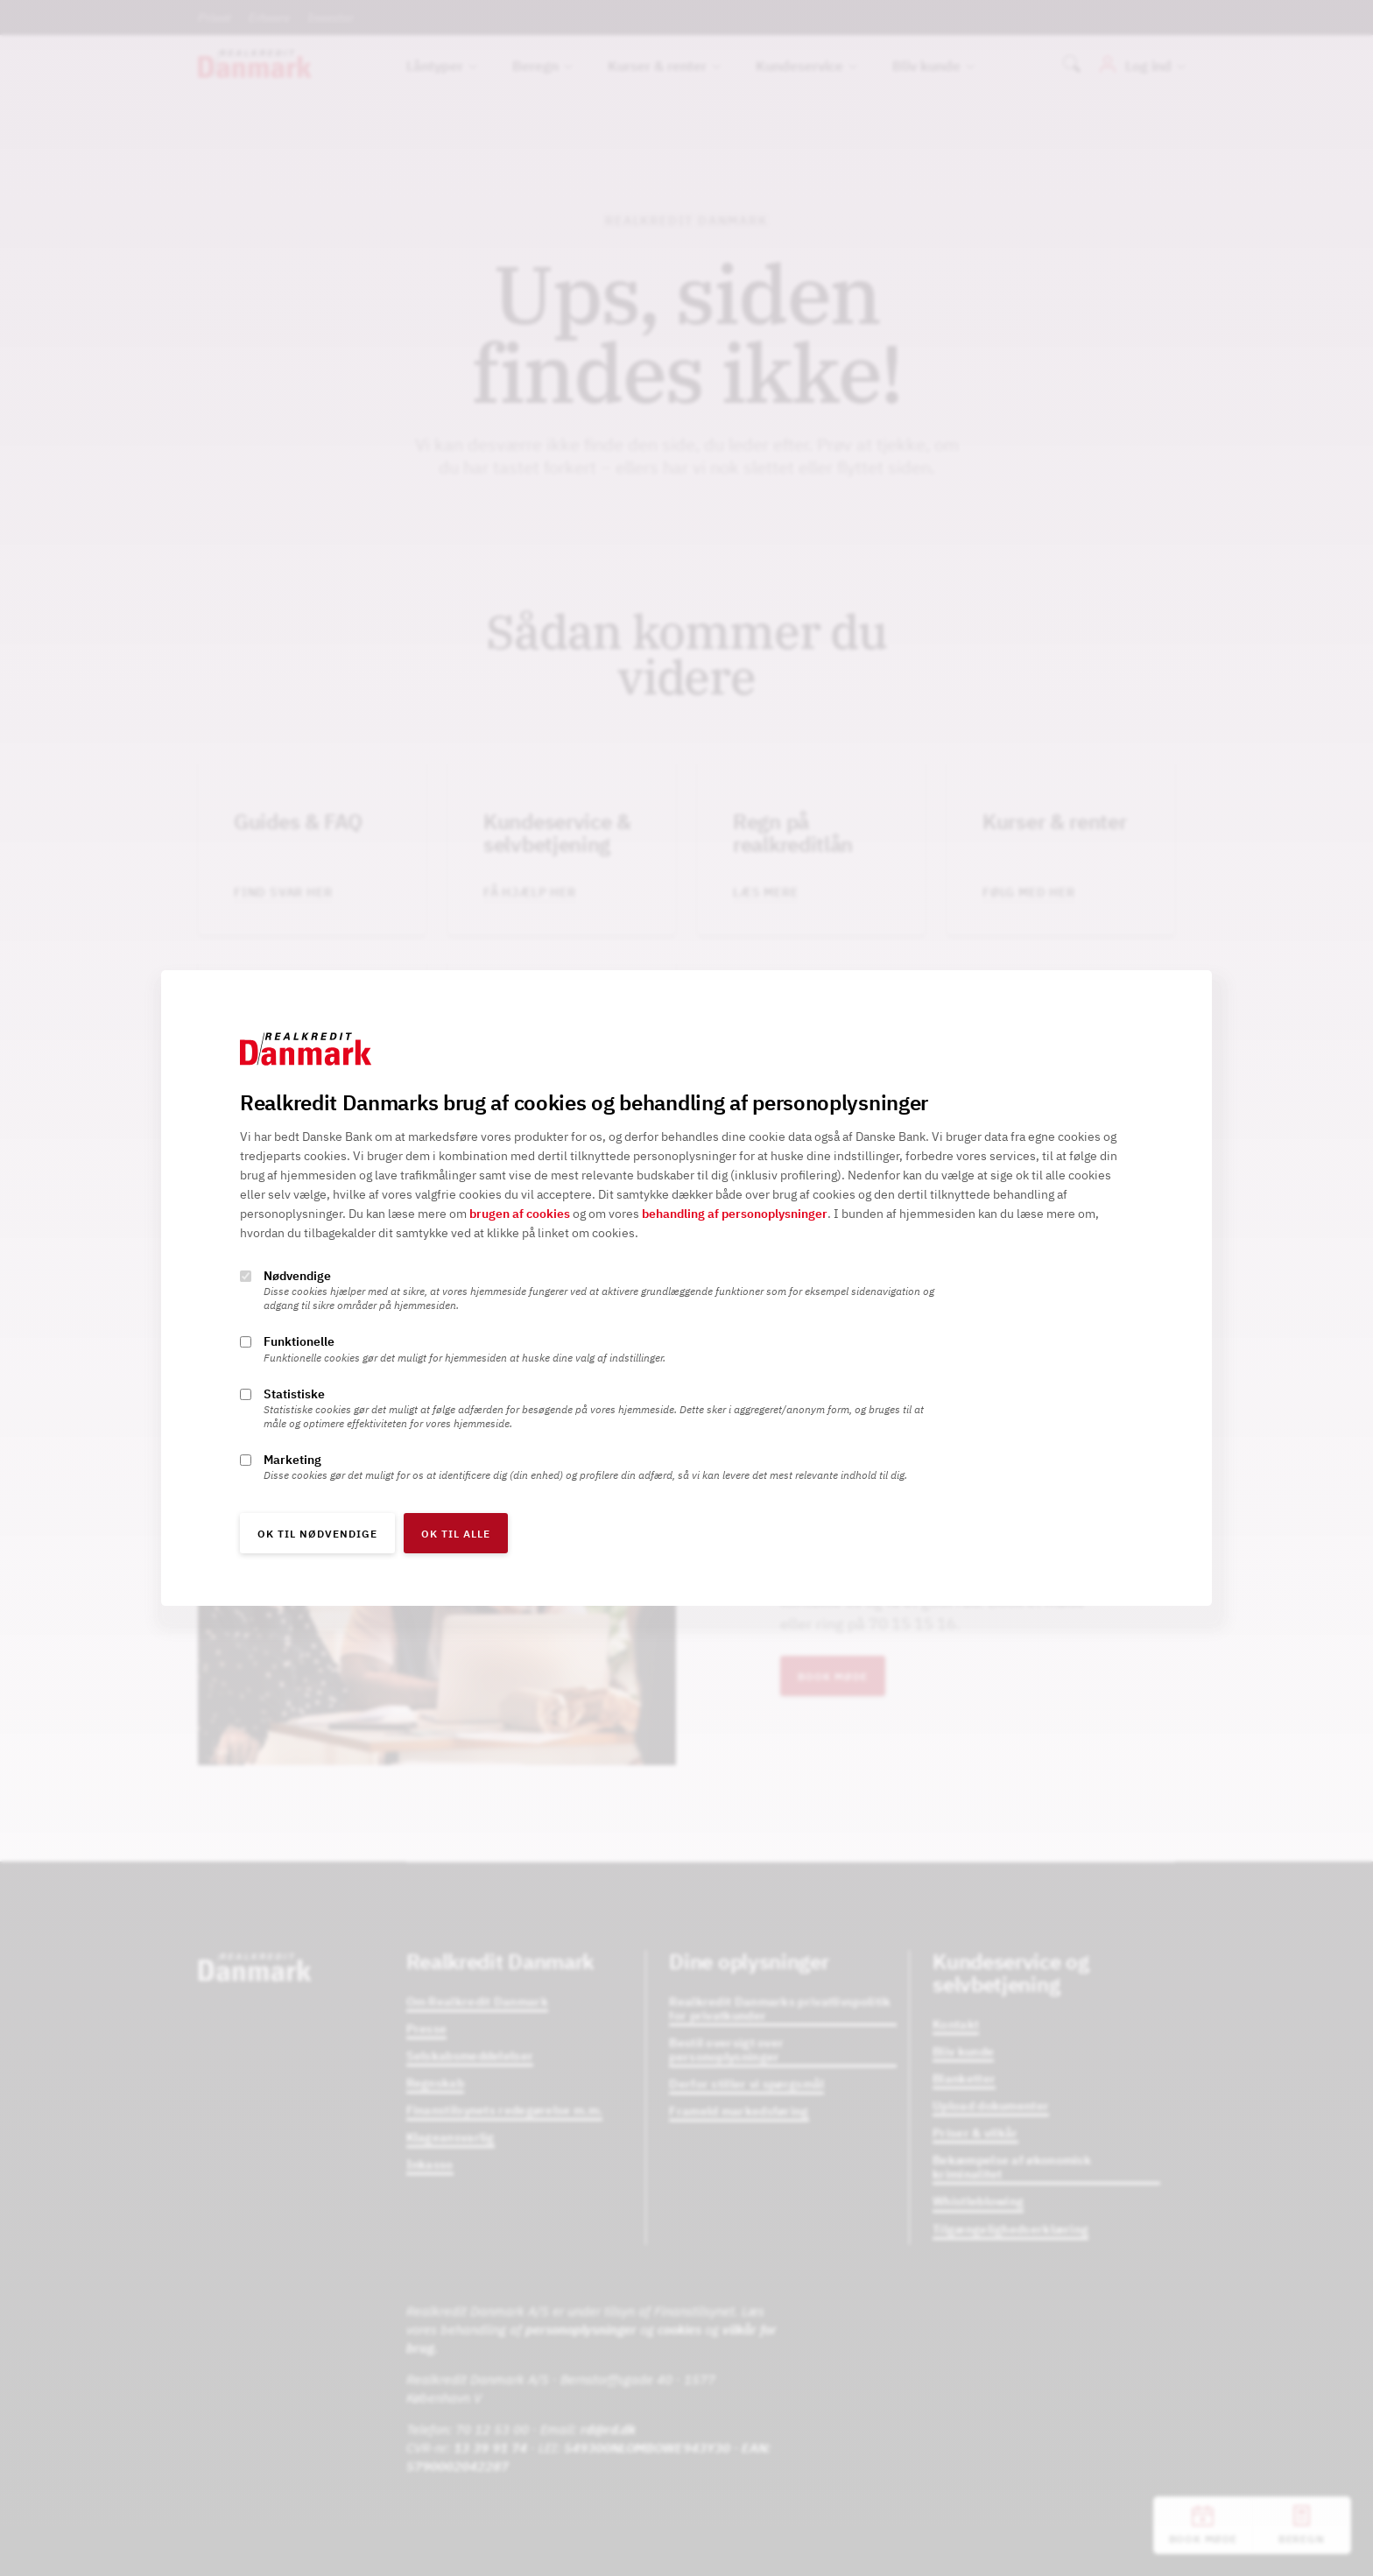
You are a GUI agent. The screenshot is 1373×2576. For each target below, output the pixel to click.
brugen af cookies (519, 1214)
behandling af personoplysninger (734, 1214)
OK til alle (455, 1533)
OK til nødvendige (317, 1533)
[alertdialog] (686, 1288)
